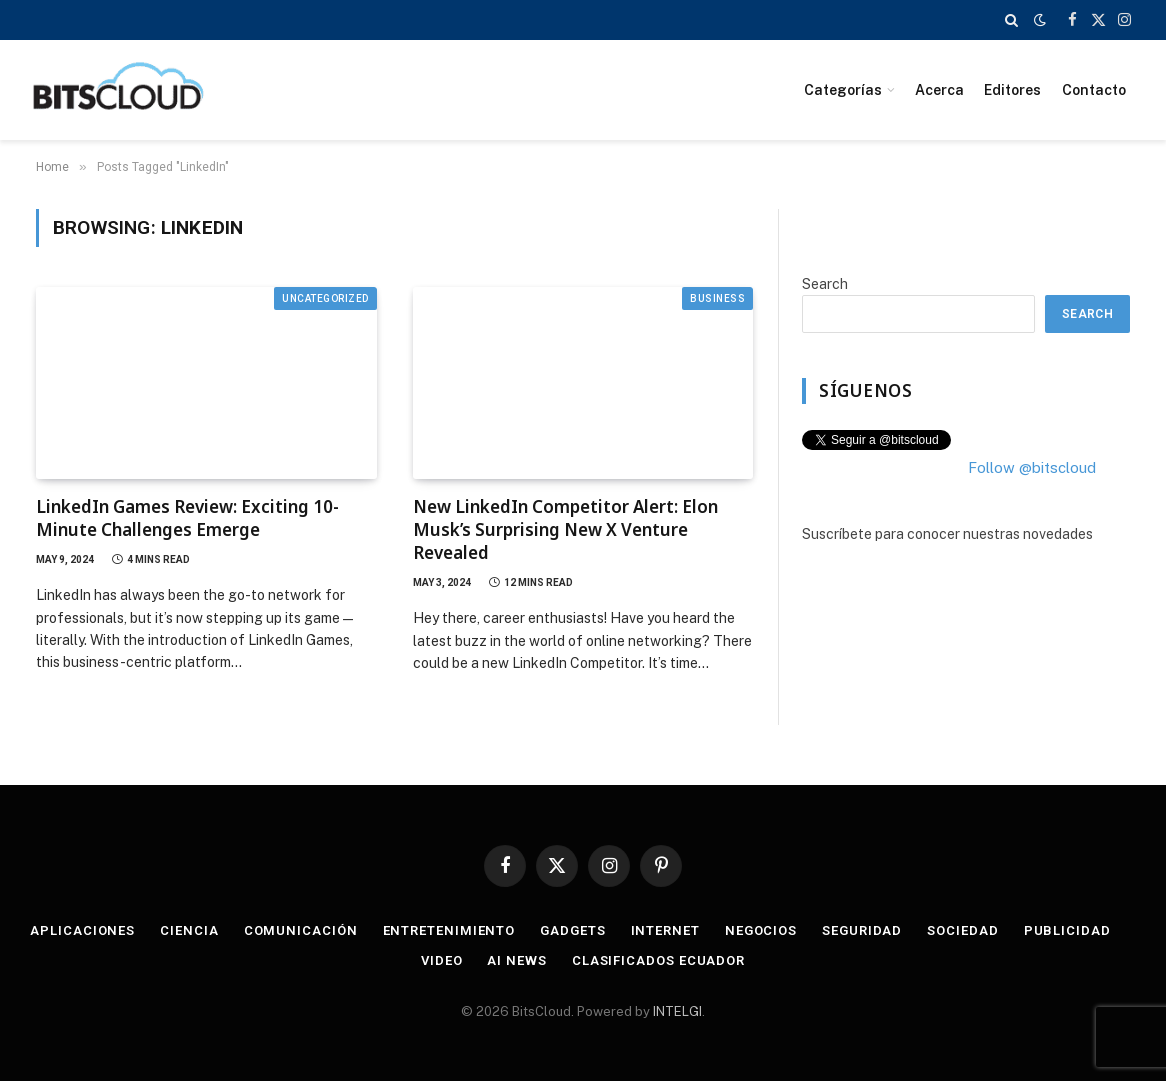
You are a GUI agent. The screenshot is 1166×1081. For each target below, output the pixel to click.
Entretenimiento (449, 930)
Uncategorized (325, 298)
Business (717, 298)
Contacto (1094, 90)
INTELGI (677, 1011)
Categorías (843, 90)
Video (442, 960)
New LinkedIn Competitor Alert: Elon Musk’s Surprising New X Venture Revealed (565, 529)
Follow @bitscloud (1032, 467)
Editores (1012, 90)
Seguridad (862, 930)
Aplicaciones (82, 930)
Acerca (939, 90)
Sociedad (962, 930)
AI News (516, 960)
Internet (665, 930)
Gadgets (572, 930)
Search (825, 284)
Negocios (761, 930)
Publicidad (1067, 930)
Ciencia (189, 930)
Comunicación (301, 930)
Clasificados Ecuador (658, 960)
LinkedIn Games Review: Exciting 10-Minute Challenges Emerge (187, 518)
